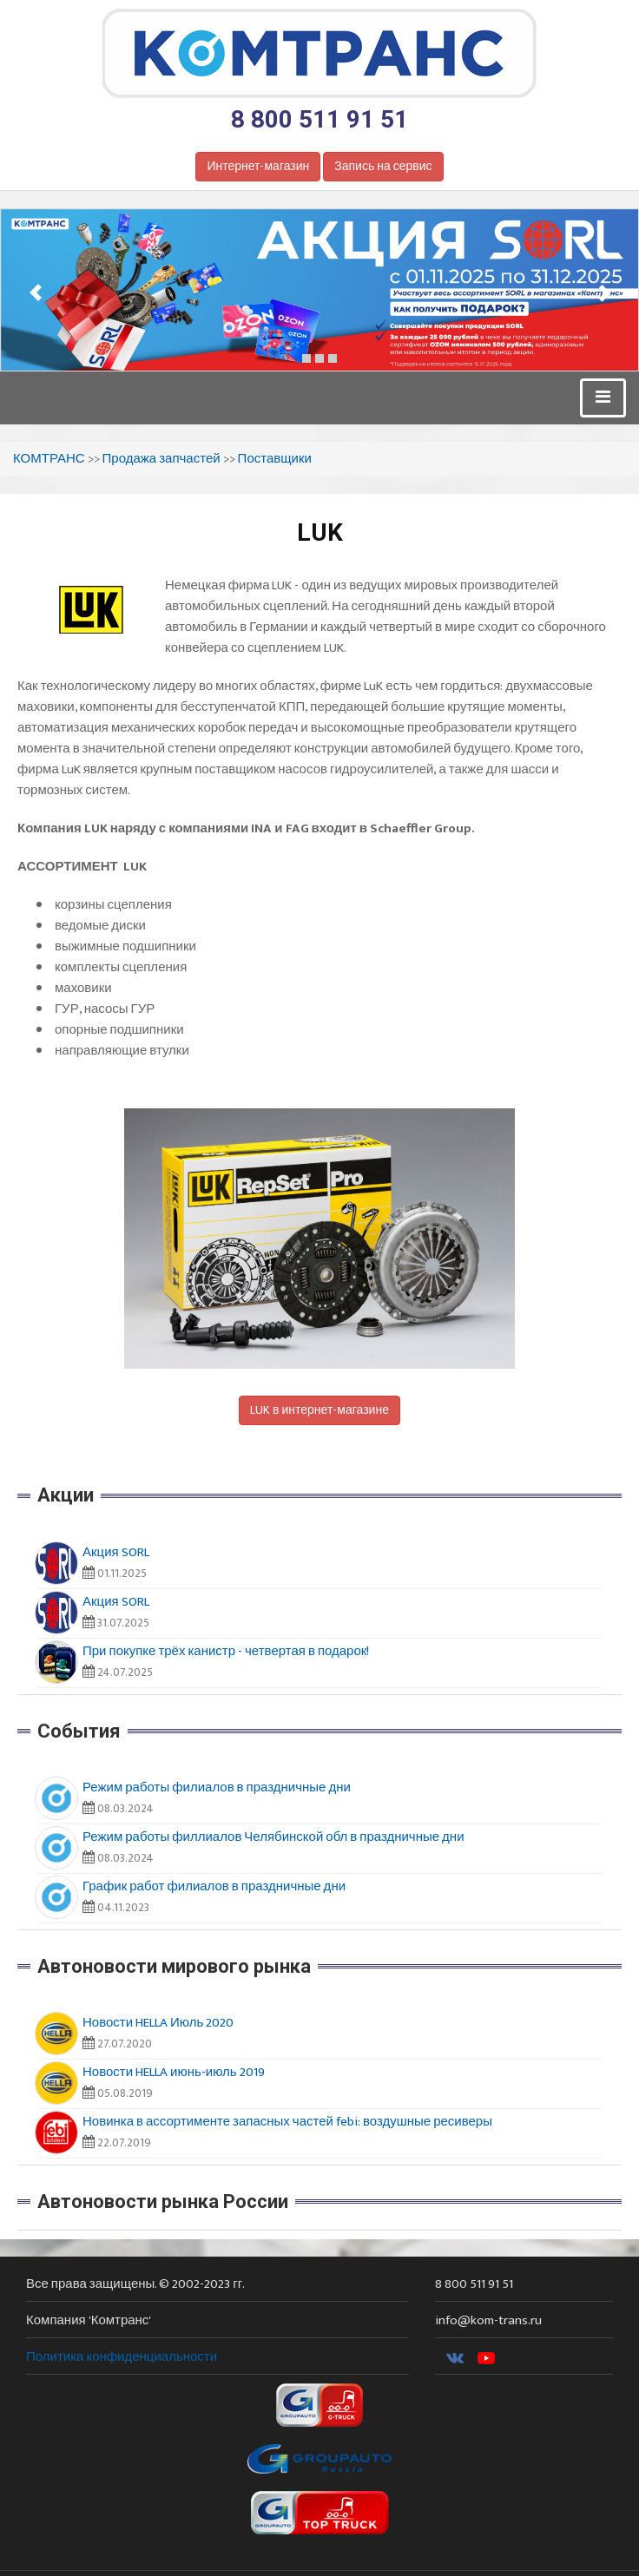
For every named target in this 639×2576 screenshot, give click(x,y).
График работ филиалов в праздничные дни (214, 1886)
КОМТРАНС (49, 459)
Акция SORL (115, 1552)
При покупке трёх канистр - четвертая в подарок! (225, 1651)
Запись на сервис (382, 166)
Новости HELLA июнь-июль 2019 (173, 2072)
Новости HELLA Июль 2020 (158, 2023)
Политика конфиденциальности (121, 2357)
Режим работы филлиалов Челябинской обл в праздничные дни (273, 1837)
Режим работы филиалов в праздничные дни (216, 1787)
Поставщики (275, 459)
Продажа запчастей (161, 459)
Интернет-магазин (258, 166)
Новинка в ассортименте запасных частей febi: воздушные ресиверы (287, 2121)
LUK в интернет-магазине (319, 1410)
